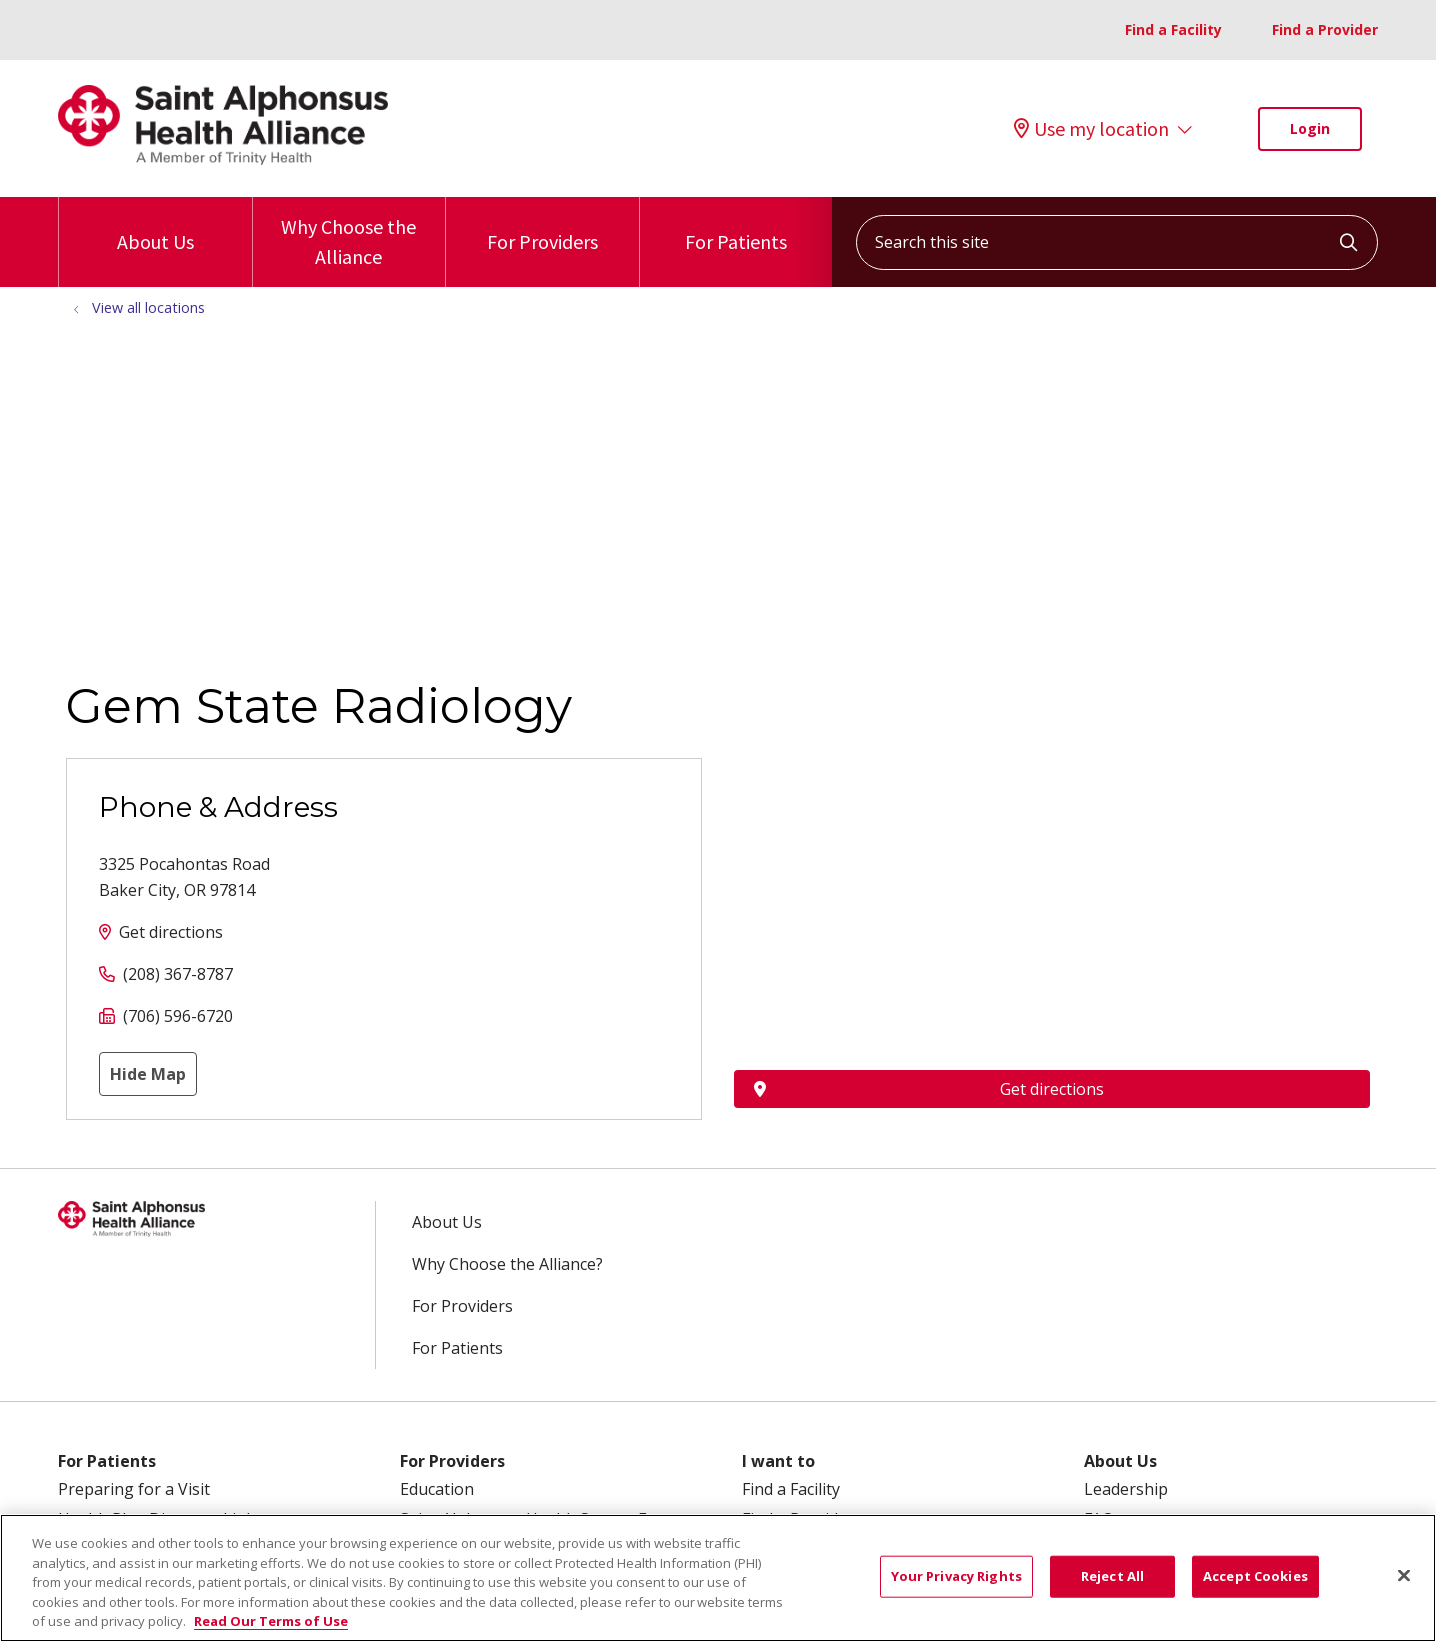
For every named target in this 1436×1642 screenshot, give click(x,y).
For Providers (542, 225)
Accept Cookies (1255, 1576)
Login (1310, 128)
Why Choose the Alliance (349, 233)
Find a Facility (1173, 29)
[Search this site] (1117, 242)
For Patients (736, 225)
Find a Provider (1325, 29)
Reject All (1112, 1576)
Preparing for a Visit (134, 1489)
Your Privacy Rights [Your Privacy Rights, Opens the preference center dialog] (956, 1576)
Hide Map (148, 1074)
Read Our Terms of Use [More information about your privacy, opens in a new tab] (271, 1621)
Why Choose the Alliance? (507, 1264)
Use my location (1091, 129)
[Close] (1404, 1576)
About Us (155, 225)
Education (437, 1489)
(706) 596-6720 (178, 1016)
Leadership (1126, 1489)
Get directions (171, 932)
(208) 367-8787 (178, 974)
